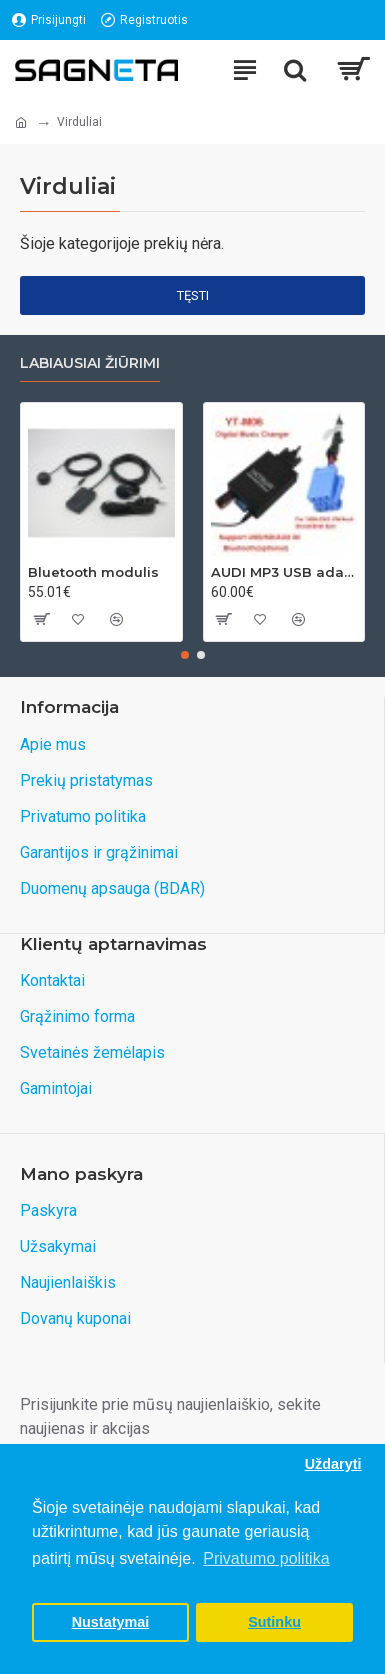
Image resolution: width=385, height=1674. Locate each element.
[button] (185, 655)
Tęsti (193, 295)
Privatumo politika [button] (266, 1558)
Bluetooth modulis (93, 572)
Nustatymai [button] (111, 1622)
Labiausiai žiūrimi (90, 363)
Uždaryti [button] (333, 1464)
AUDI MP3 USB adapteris (284, 572)
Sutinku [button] (274, 1622)
